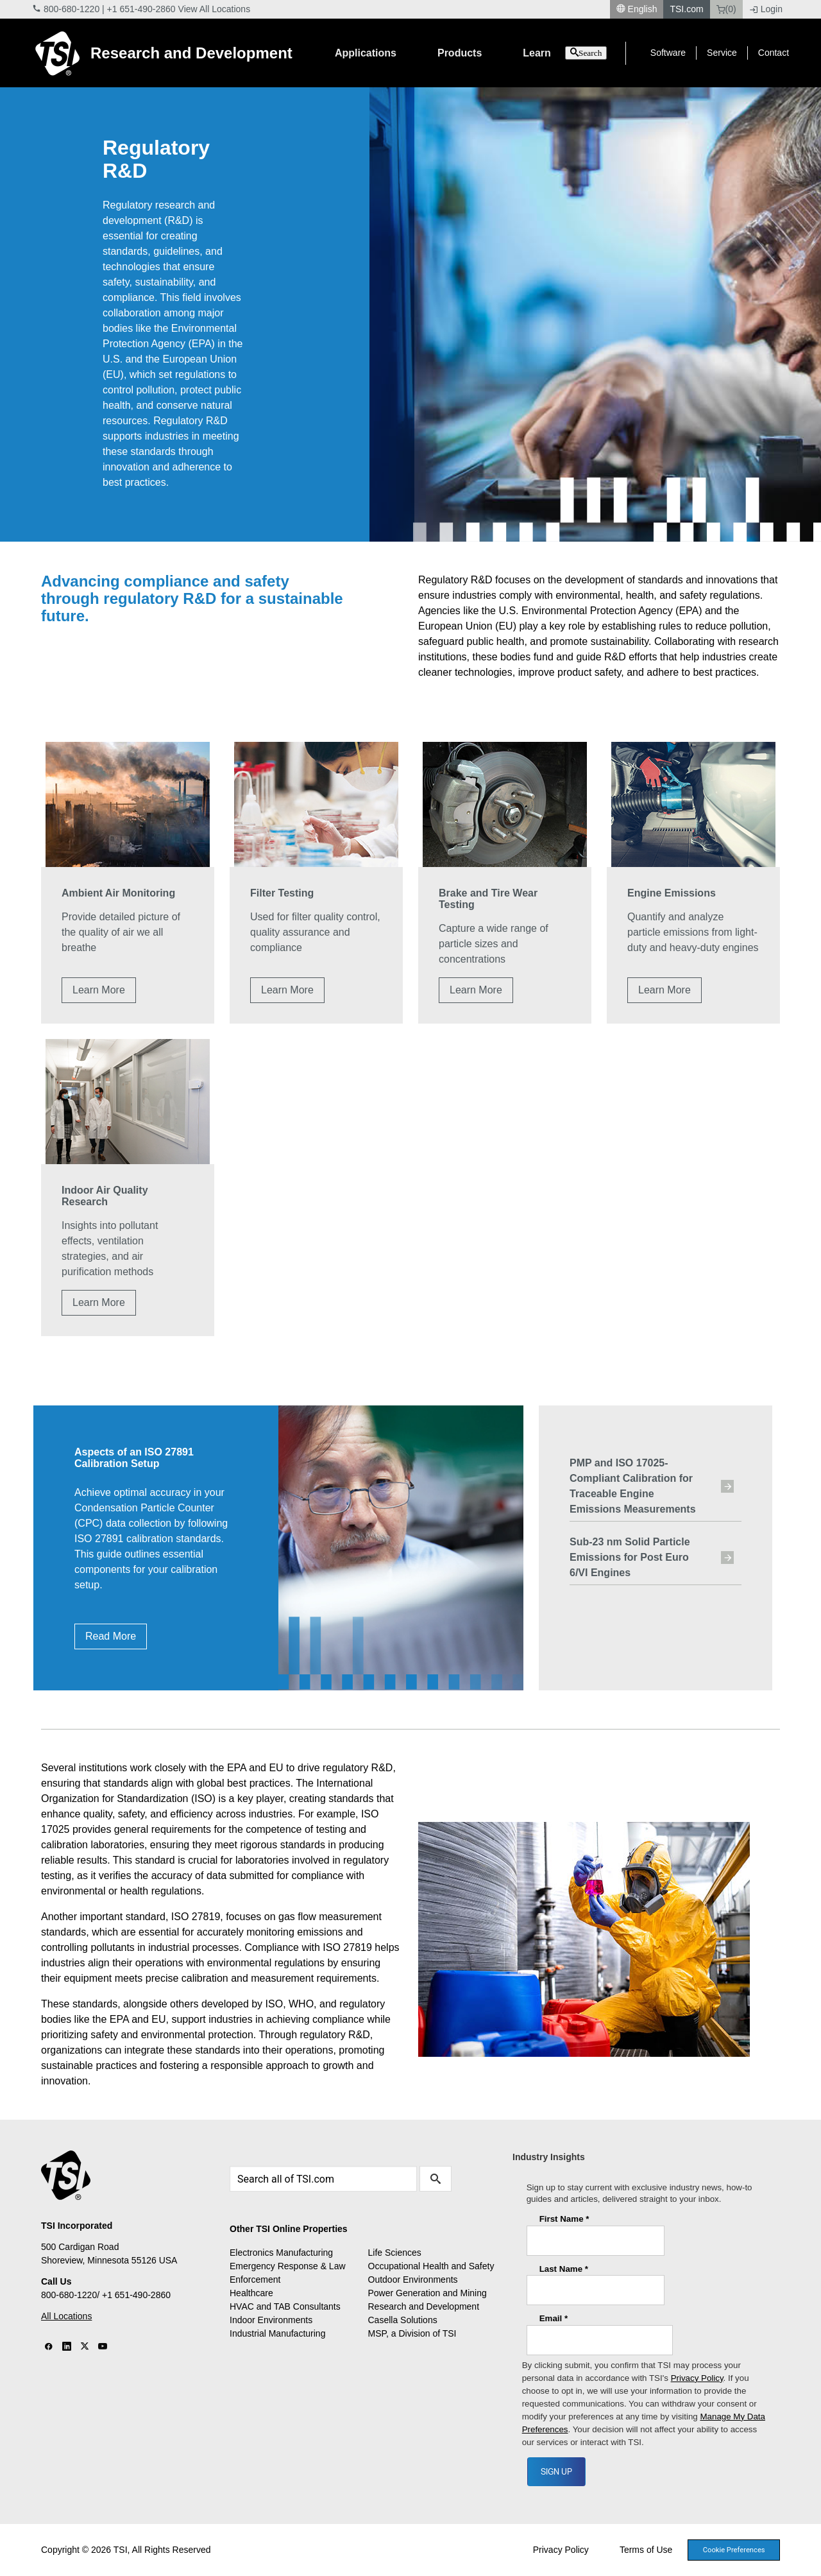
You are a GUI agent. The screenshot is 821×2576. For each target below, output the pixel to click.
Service (722, 52)
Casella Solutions (402, 2320)
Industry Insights (548, 2157)
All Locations (66, 2316)
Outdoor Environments (413, 2279)
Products (459, 52)
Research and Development (191, 53)
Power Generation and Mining (427, 2293)
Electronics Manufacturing (281, 2252)
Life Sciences (394, 2252)
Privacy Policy (561, 2550)
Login (766, 9)
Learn (537, 52)
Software (668, 52)
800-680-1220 (71, 9)
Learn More (98, 989)
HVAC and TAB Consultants (285, 2306)
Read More (110, 1636)
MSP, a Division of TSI (412, 2333)
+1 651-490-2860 (141, 9)
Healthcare (251, 2293)
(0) (726, 9)
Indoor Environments (271, 2320)
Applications (365, 52)
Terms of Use (646, 2550)
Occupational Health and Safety (431, 2266)
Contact (773, 52)
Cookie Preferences (734, 2550)
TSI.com (686, 9)
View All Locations (214, 9)
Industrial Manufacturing (277, 2333)
